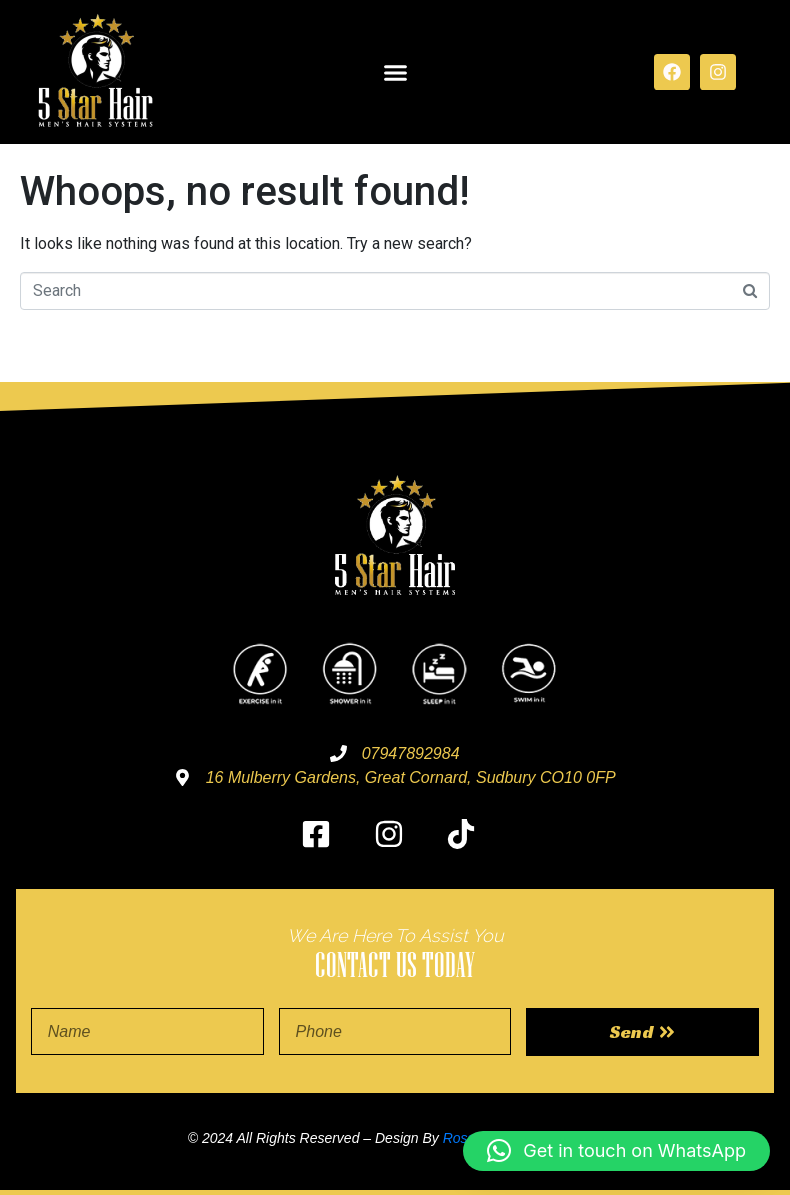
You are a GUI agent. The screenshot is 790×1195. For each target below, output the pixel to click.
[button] (395, 72)
